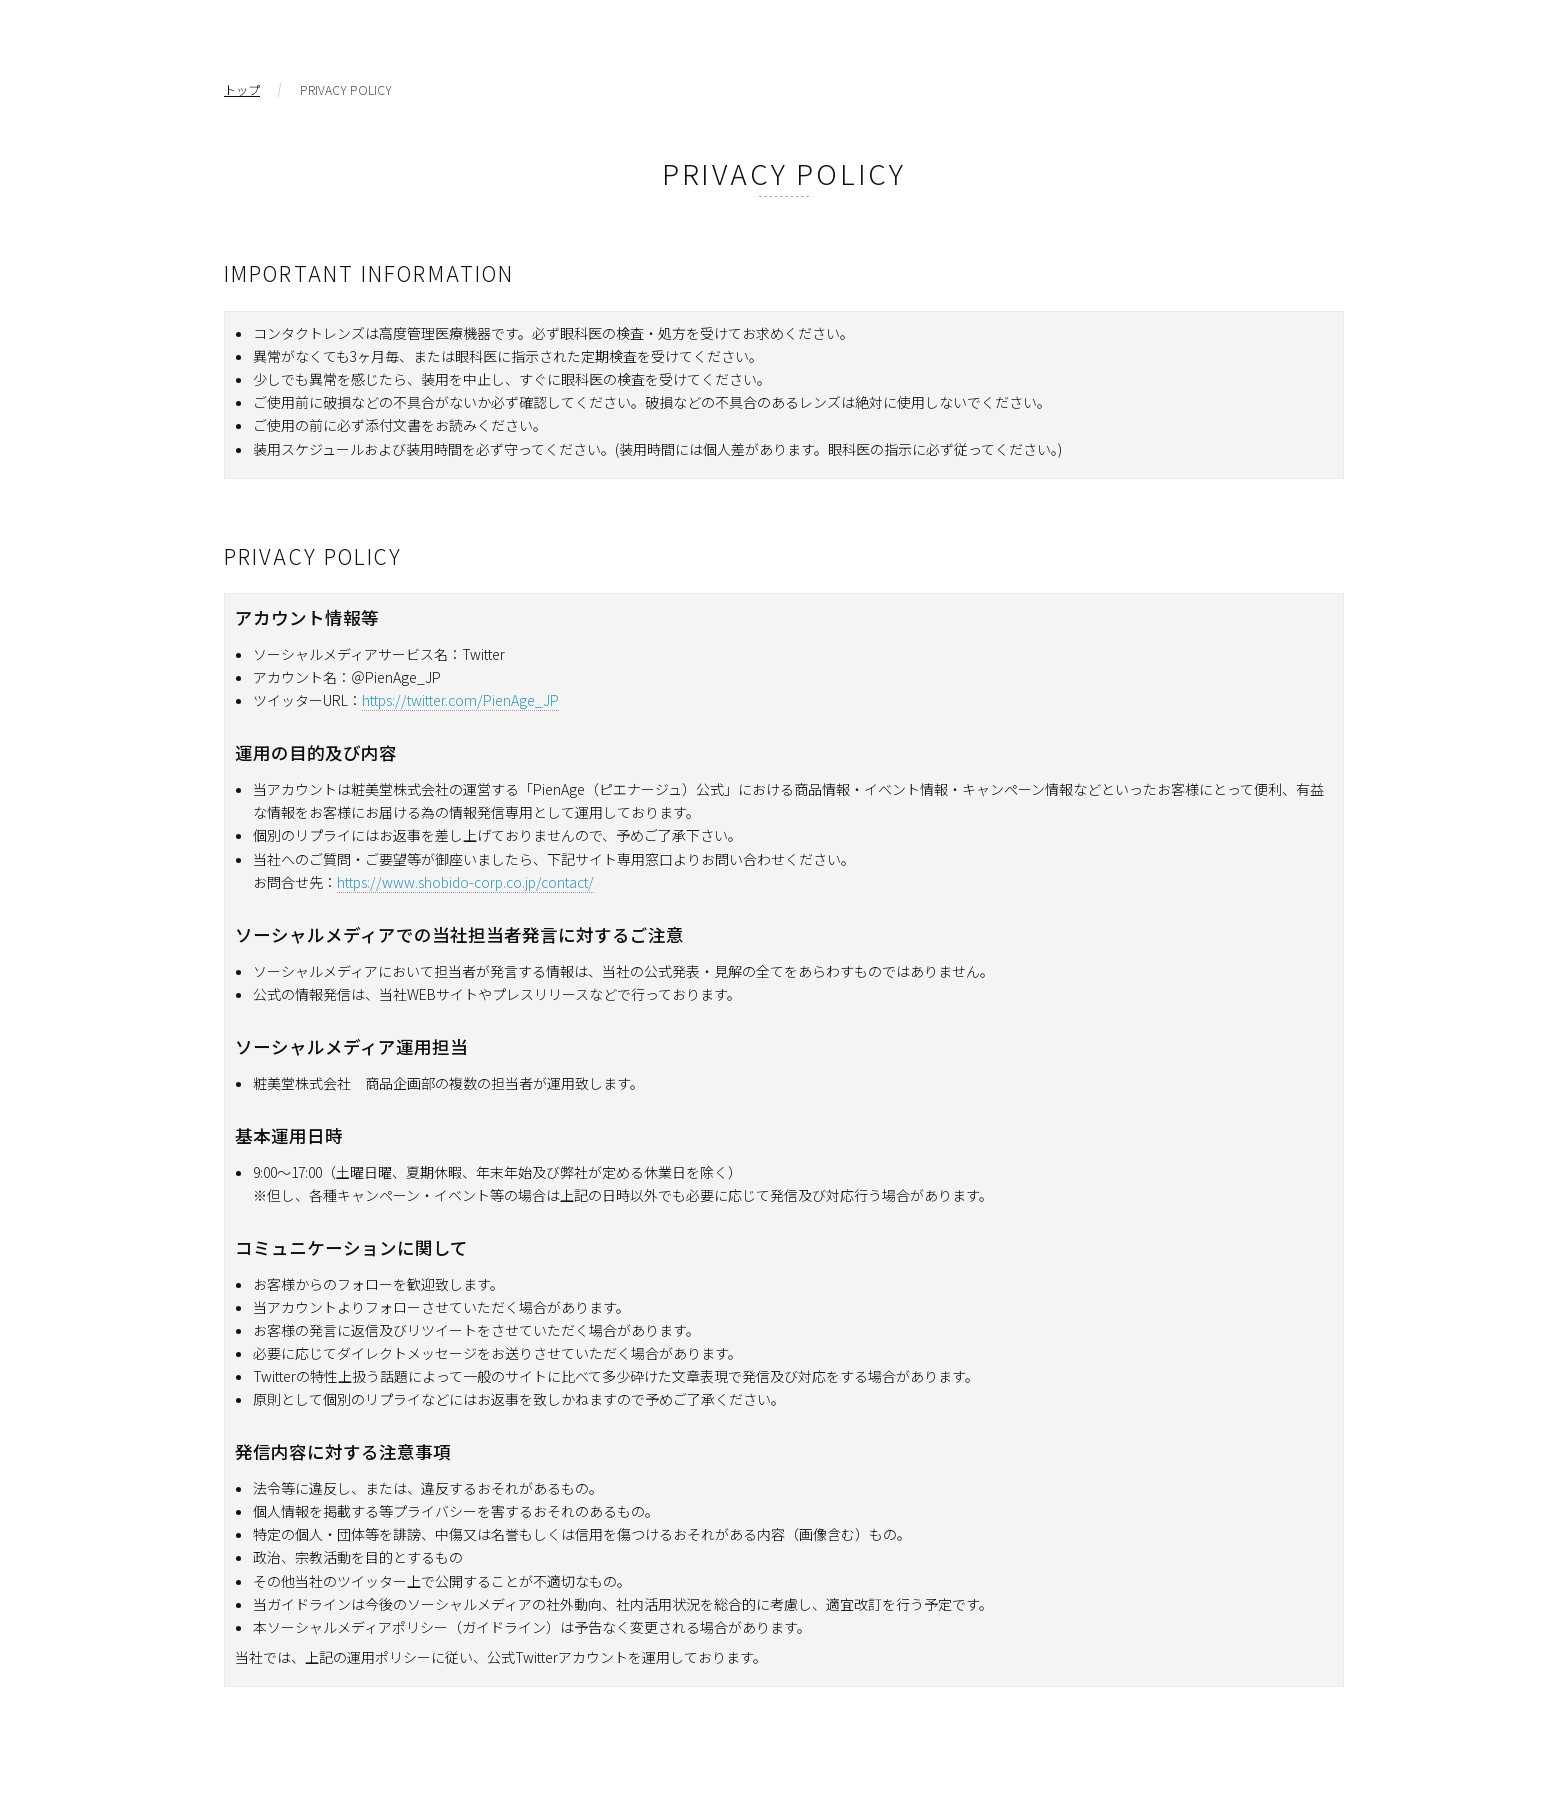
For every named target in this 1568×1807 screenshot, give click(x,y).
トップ (242, 90)
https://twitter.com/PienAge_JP (460, 700)
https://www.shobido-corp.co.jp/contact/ (465, 882)
